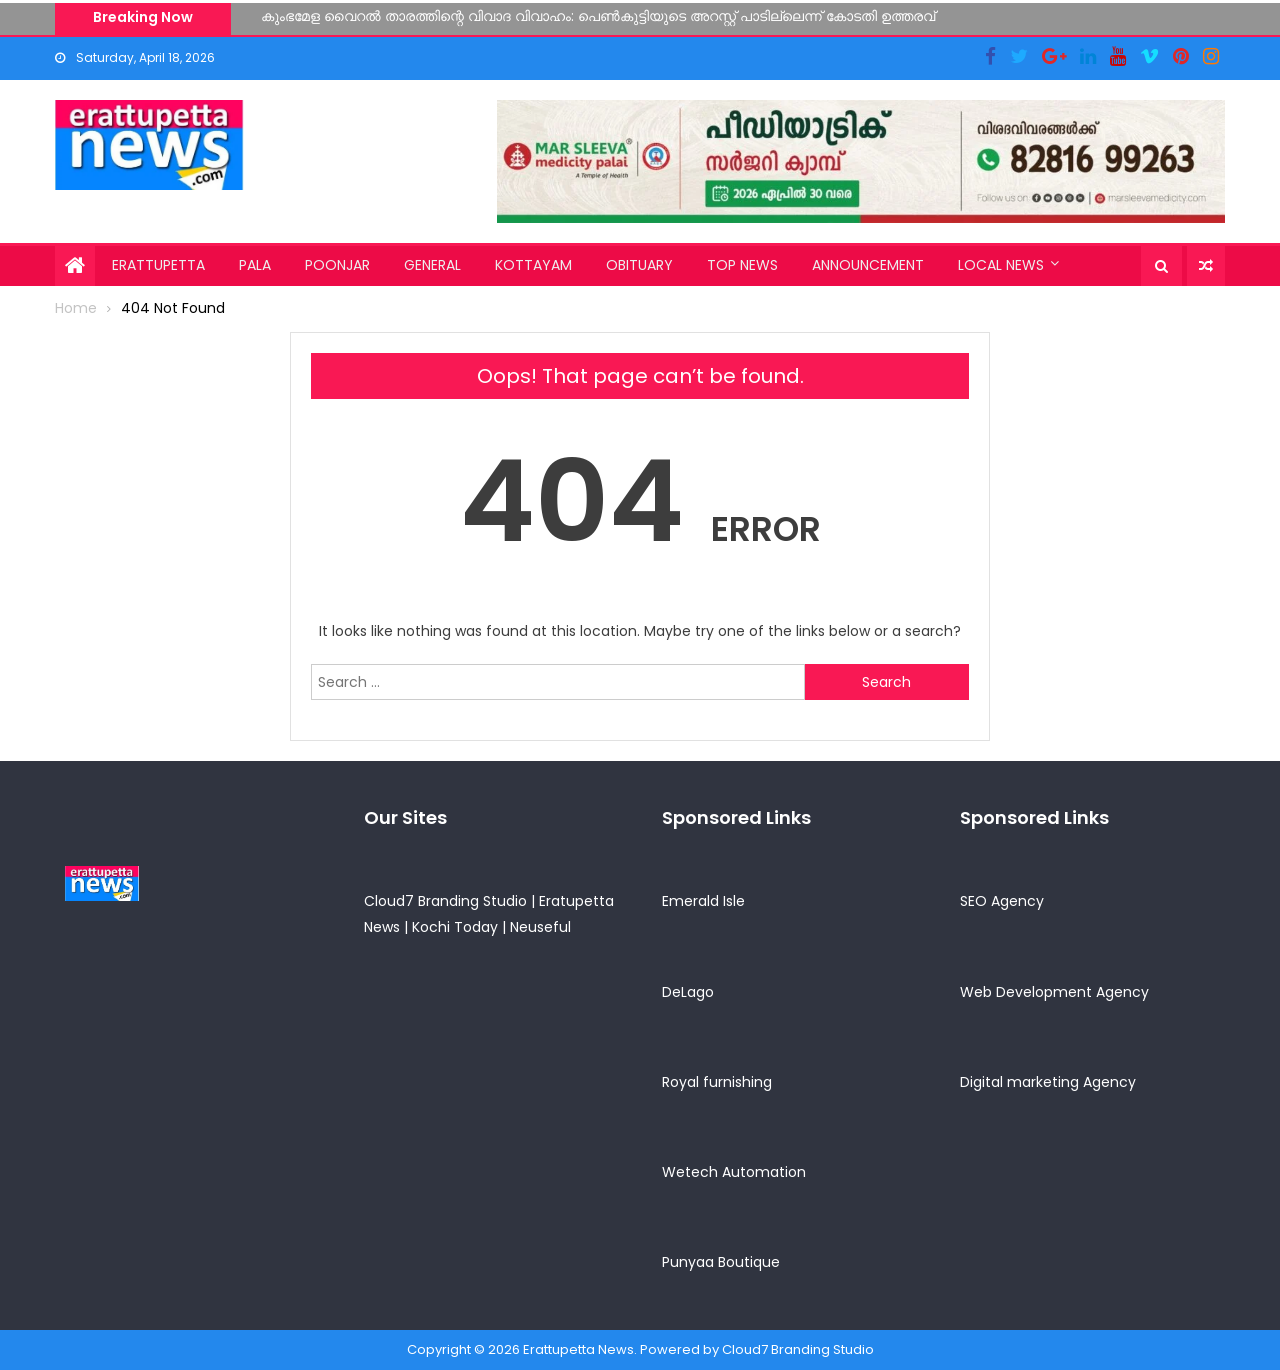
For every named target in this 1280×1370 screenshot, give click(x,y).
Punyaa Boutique (721, 1262)
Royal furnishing (717, 1082)
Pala (255, 265)
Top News (742, 265)
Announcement (868, 265)
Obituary (639, 265)
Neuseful (540, 927)
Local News (1001, 265)
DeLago (688, 992)
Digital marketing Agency (1048, 1082)
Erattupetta (158, 265)
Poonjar (337, 265)
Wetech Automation (734, 1172)
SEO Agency (1002, 901)
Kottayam (533, 265)
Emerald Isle (703, 901)
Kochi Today (455, 927)
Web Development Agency (1054, 992)
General (432, 265)
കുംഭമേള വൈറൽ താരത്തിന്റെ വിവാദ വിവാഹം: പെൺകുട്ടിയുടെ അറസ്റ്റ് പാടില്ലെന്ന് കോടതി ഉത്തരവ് (598, 16)
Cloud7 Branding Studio (445, 901)
